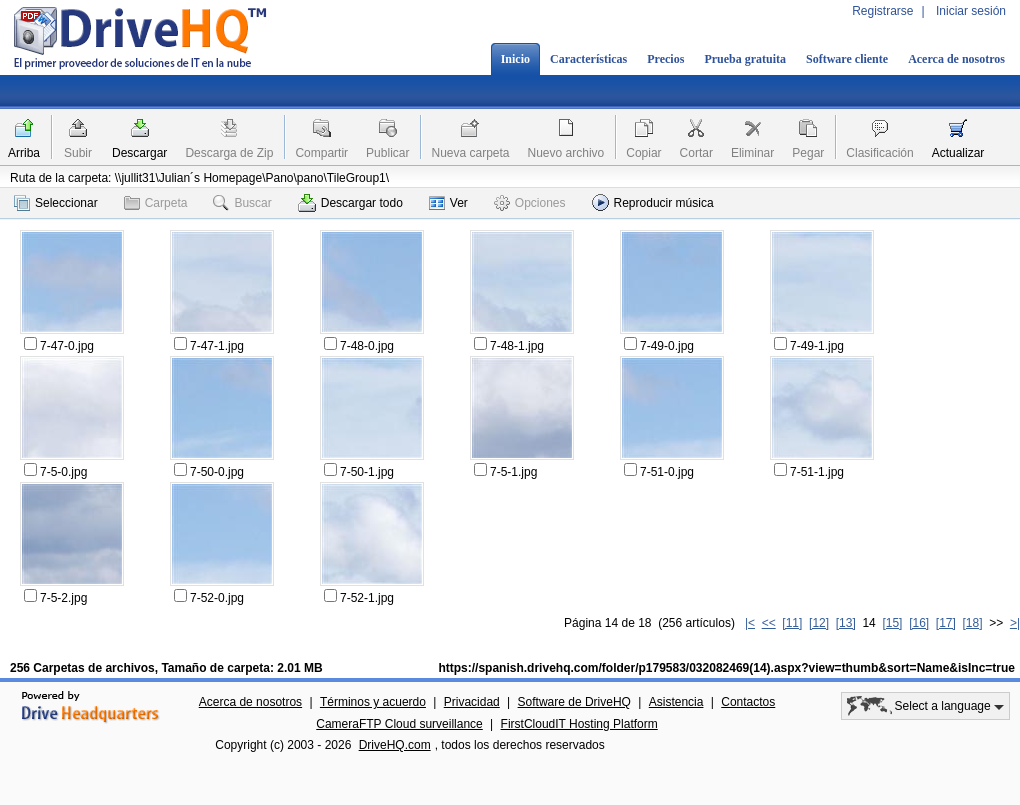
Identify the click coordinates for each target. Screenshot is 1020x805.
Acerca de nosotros (956, 59)
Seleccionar (56, 203)
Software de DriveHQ (574, 702)
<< (769, 623)
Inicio (515, 59)
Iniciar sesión (971, 11)
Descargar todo (350, 203)
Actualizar (958, 153)
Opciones (530, 203)
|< (750, 623)
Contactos (748, 702)
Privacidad (472, 702)
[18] (973, 623)
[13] (846, 623)
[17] (946, 623)
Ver (448, 203)
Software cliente (847, 59)
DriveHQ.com (395, 745)
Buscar (242, 203)
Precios (665, 59)
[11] (792, 623)
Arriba (24, 153)
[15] (892, 623)
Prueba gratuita (745, 59)
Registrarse (882, 11)
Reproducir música (653, 202)
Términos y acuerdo (373, 702)
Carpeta (156, 203)
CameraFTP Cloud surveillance (399, 724)
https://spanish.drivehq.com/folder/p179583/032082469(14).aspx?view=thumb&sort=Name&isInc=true (726, 668)
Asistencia (676, 702)
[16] (919, 623)
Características (588, 59)
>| (1015, 623)
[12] (819, 623)
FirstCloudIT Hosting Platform (579, 724)
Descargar (139, 153)
